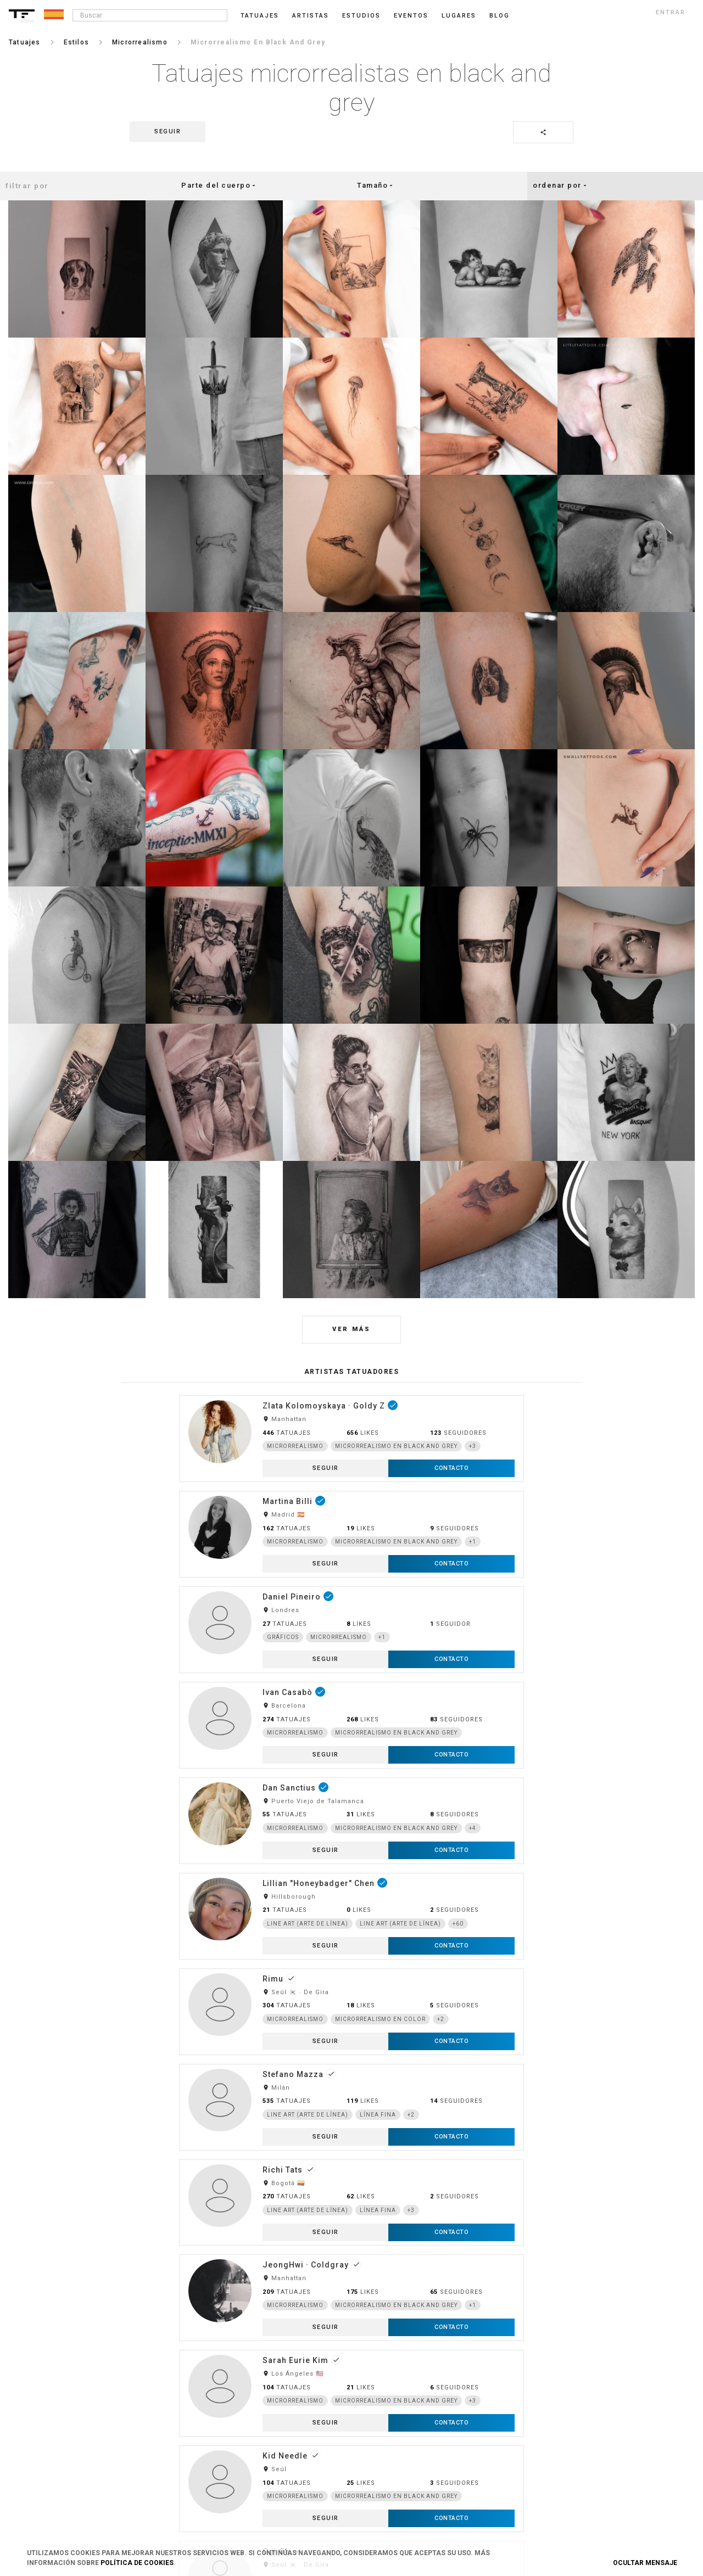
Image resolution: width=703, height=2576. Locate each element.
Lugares (459, 15)
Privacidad (275, 2388)
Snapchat (557, 2442)
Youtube (555, 2497)
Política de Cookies (137, 2563)
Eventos (411, 15)
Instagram (559, 2370)
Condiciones (277, 2370)
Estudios (361, 15)
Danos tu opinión (426, 2388)
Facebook (557, 2388)
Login (125, 2370)
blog (499, 15)
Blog (408, 2370)
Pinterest (556, 2424)
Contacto (273, 2424)
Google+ (555, 2479)
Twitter (553, 2461)
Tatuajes (260, 15)
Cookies (271, 2406)
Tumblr (554, 2406)
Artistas (310, 15)
